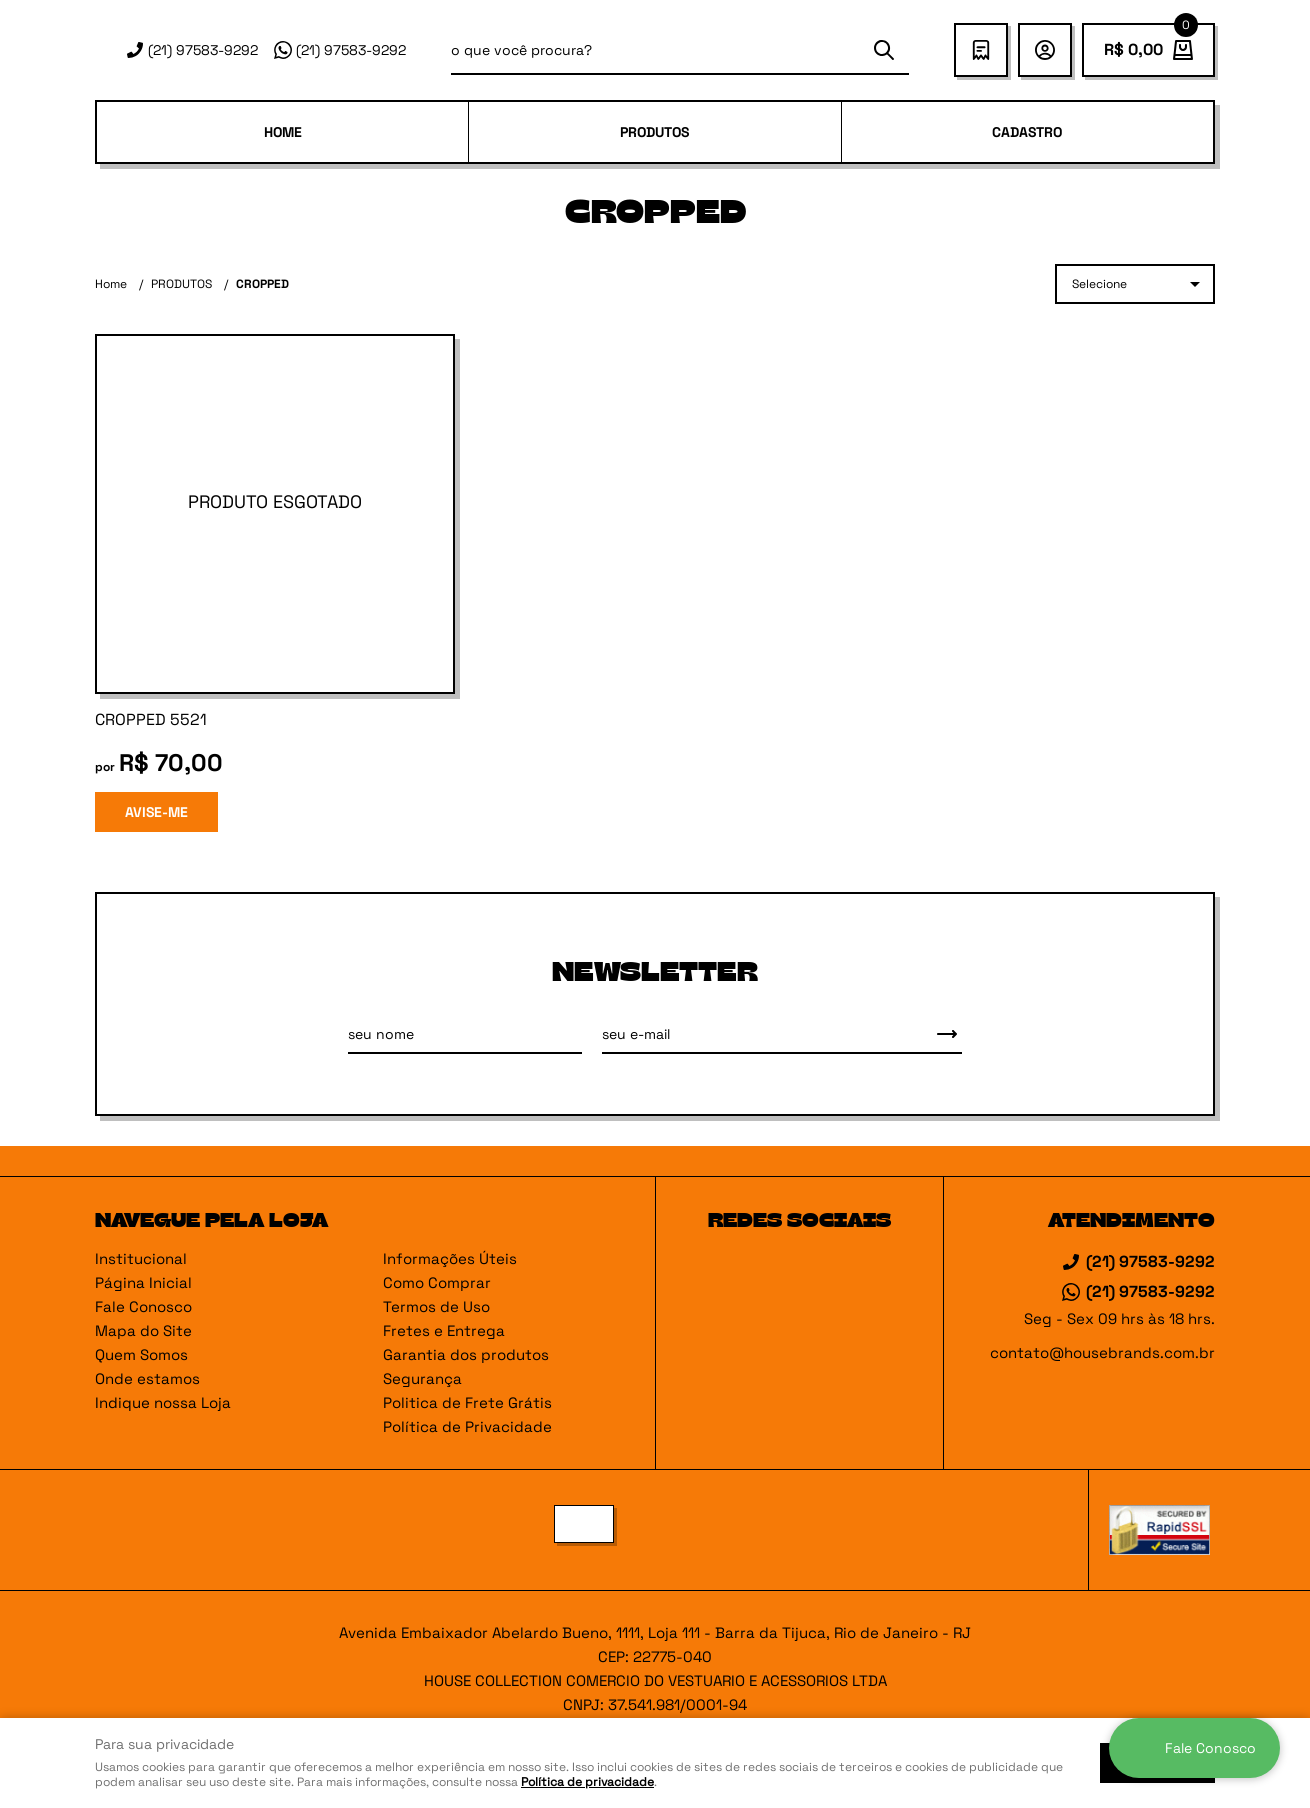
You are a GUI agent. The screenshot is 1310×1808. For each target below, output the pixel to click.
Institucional (141, 1258)
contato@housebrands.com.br (1102, 1352)
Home (283, 132)
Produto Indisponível (275, 514)
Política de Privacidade (467, 1426)
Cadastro (1027, 132)
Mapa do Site (143, 1330)
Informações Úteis (450, 1258)
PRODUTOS (654, 132)
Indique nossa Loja (163, 1402)
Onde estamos (147, 1378)
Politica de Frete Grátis (467, 1402)
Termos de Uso (436, 1306)
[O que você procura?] (884, 50)
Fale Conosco (143, 1306)
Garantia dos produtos (466, 1354)
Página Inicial (143, 1282)
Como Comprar (437, 1282)
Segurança (422, 1378)
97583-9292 (203, 50)
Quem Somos (141, 1354)
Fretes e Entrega (444, 1330)
